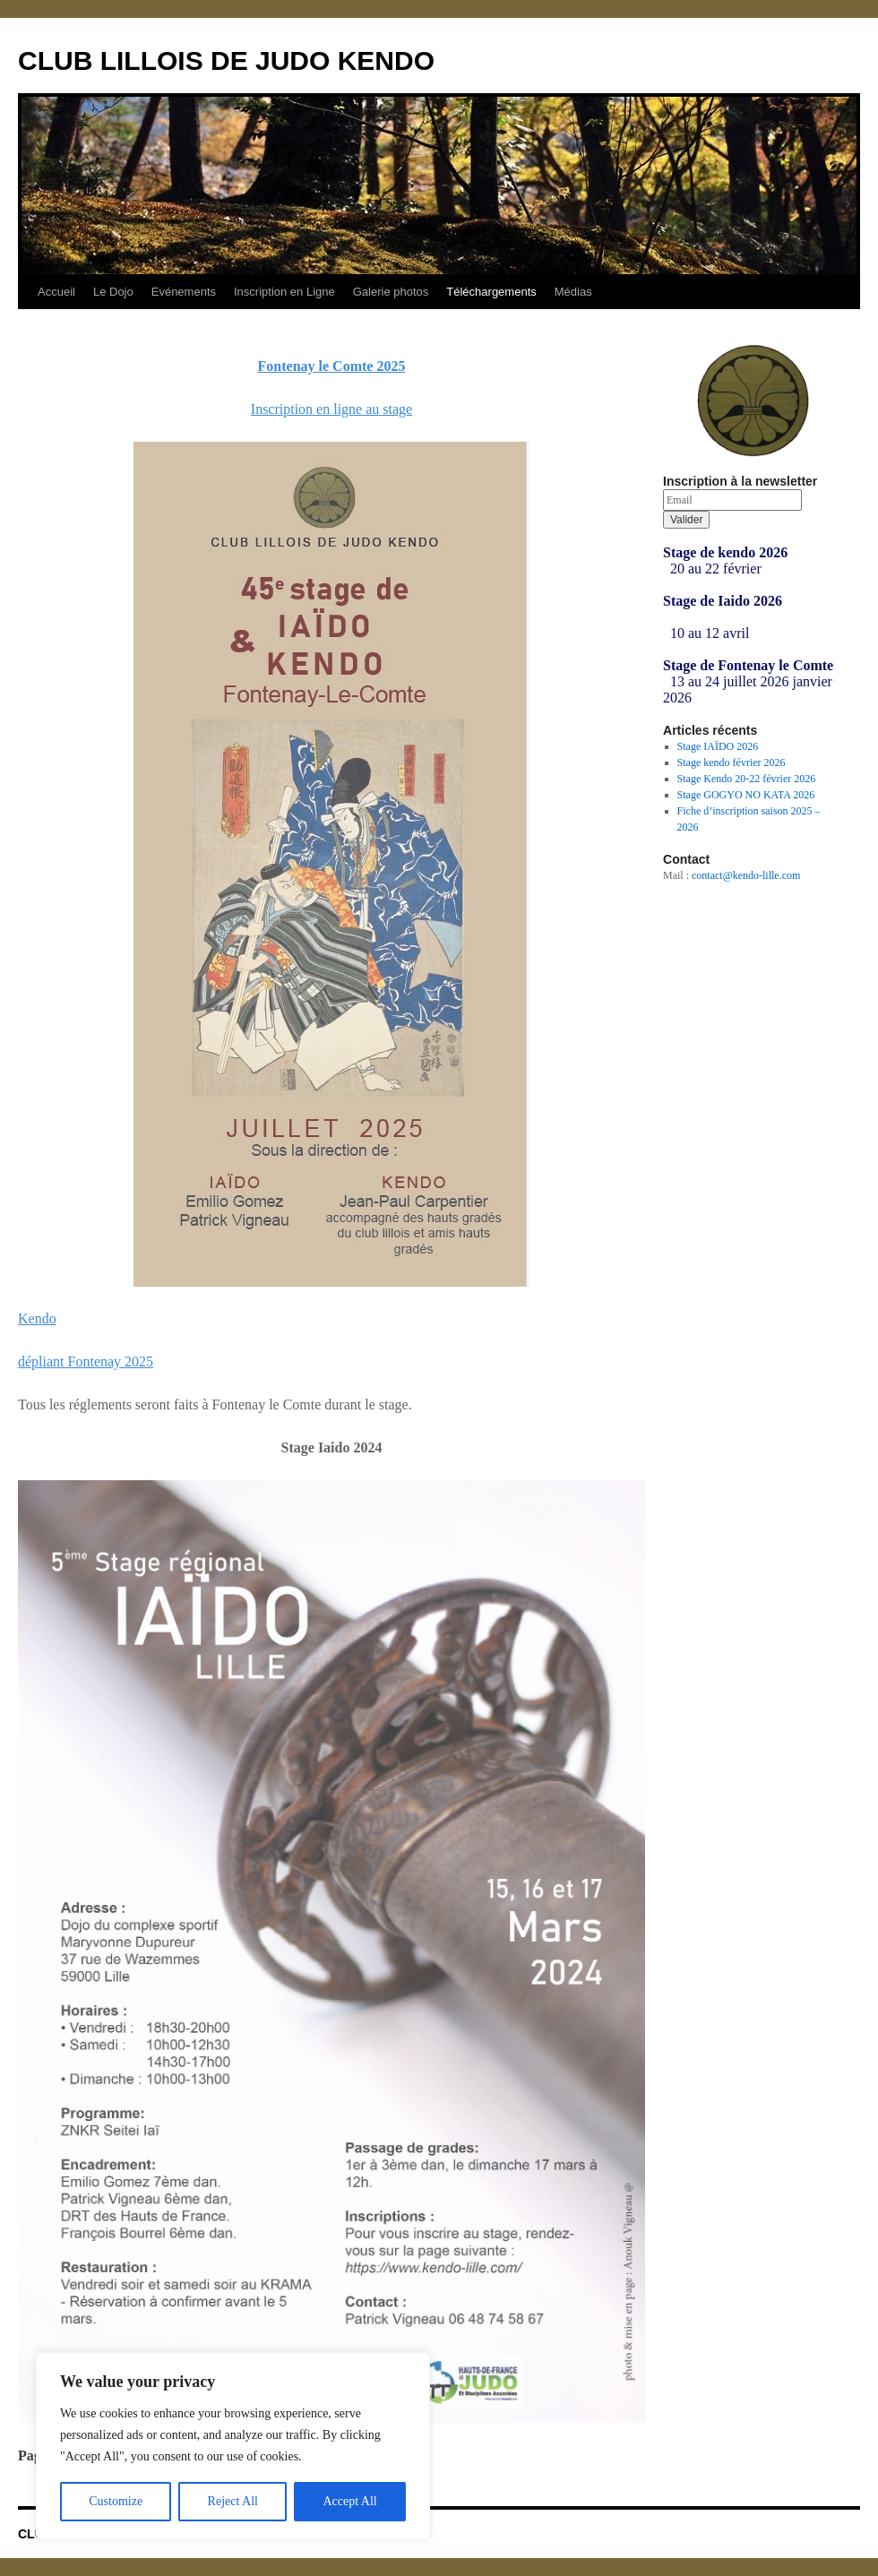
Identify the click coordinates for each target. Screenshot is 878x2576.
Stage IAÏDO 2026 (718, 746)
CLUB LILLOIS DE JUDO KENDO (226, 60)
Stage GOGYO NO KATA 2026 (746, 794)
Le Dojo (113, 291)
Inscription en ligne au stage (331, 409)
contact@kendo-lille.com (746, 875)
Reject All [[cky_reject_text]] (233, 2501)
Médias (573, 291)
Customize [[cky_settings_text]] (115, 2501)
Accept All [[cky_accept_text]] (349, 2501)
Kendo (37, 1318)
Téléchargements (491, 291)
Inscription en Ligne (284, 291)
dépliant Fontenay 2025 (85, 1361)
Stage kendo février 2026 (731, 762)
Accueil (56, 291)
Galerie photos (391, 291)
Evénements (183, 291)
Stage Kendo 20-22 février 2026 (746, 778)
